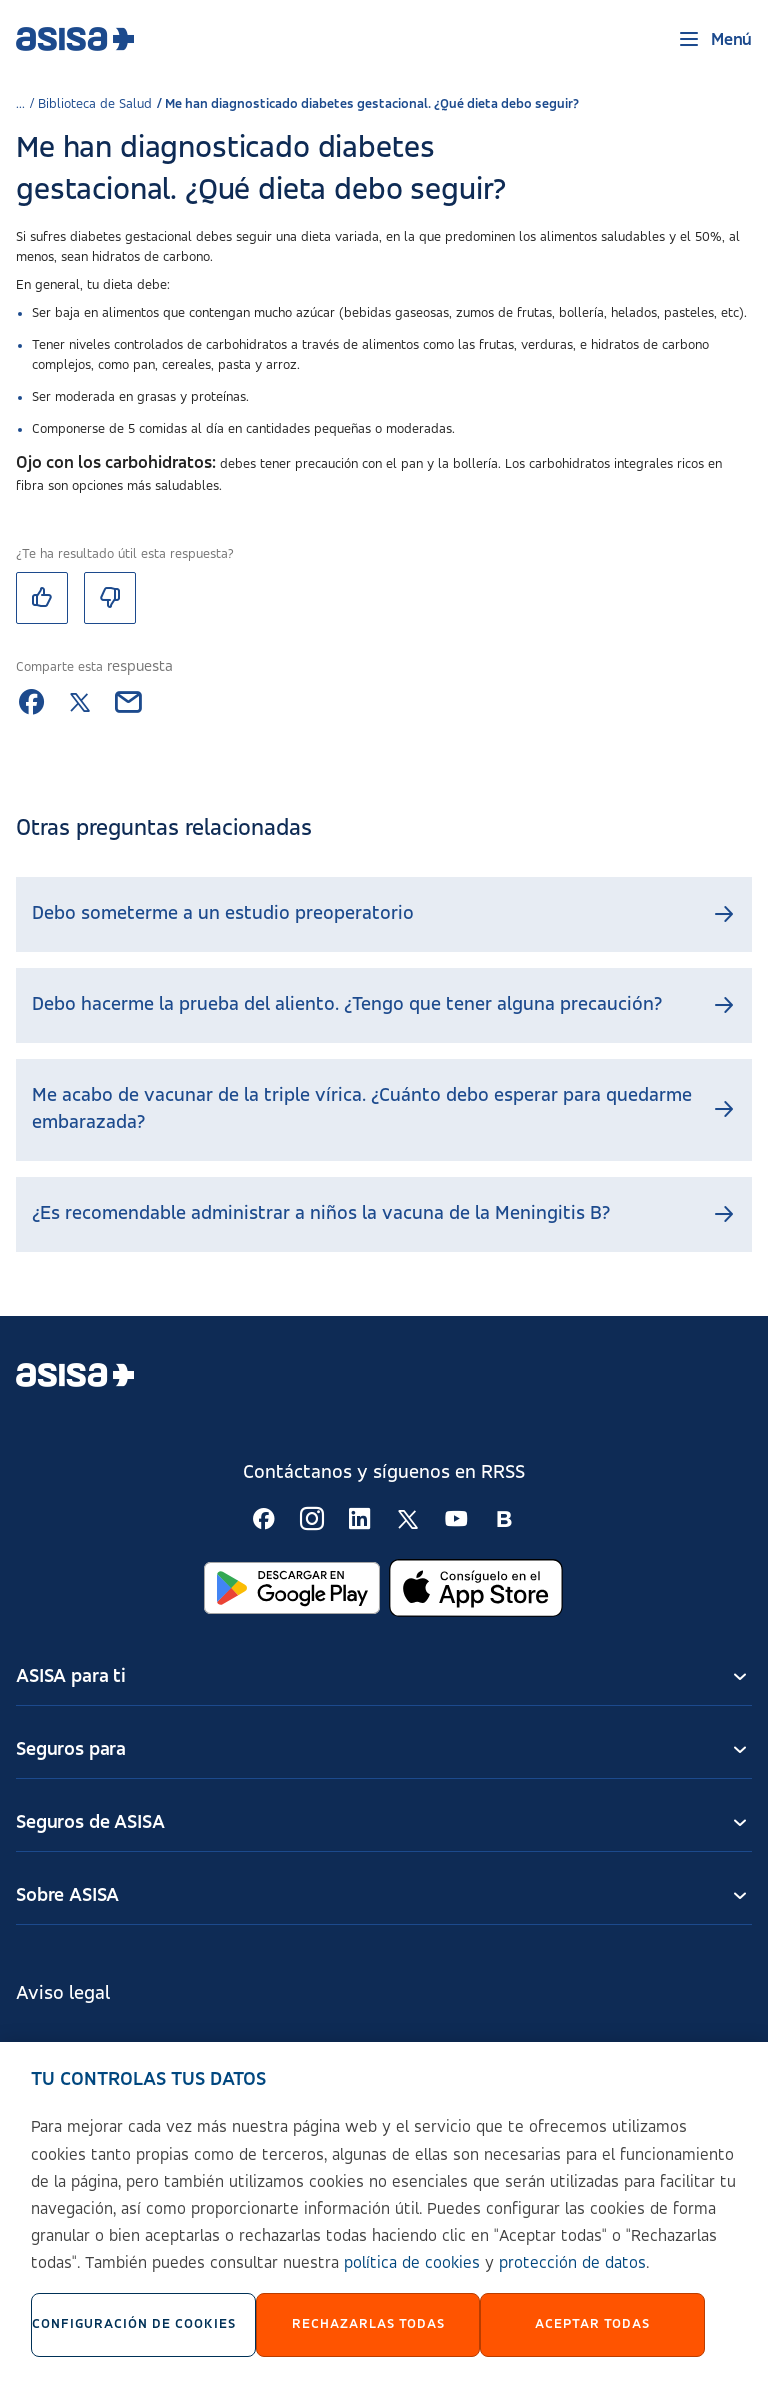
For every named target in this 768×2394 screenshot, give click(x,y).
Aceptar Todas (592, 2339)
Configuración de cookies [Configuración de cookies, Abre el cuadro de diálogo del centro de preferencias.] (134, 2339)
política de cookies (412, 2278)
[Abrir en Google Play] (292, 1588)
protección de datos (572, 2278)
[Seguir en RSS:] (264, 1519)
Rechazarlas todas (368, 2339)
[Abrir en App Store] (476, 1588)
